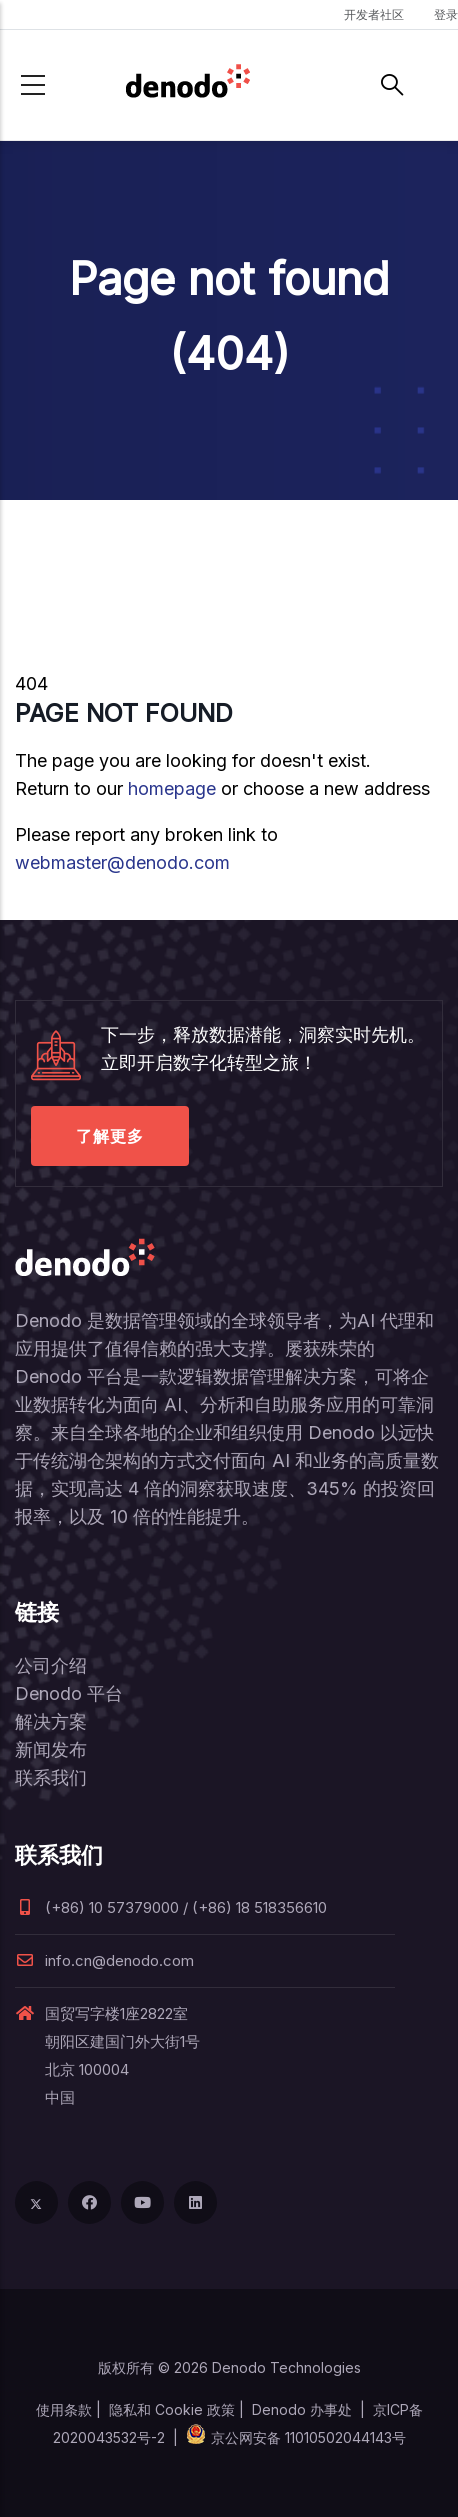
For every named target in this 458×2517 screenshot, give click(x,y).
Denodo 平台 (69, 1693)
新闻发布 (51, 1749)
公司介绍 (51, 1665)
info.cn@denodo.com (104, 1960)
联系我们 (51, 1777)
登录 (446, 14)
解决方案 (51, 1721)
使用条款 (64, 2409)
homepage (172, 788)
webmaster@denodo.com (122, 862)
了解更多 (110, 1136)
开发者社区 (374, 14)
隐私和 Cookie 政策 (172, 2409)
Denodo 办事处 (302, 2409)
